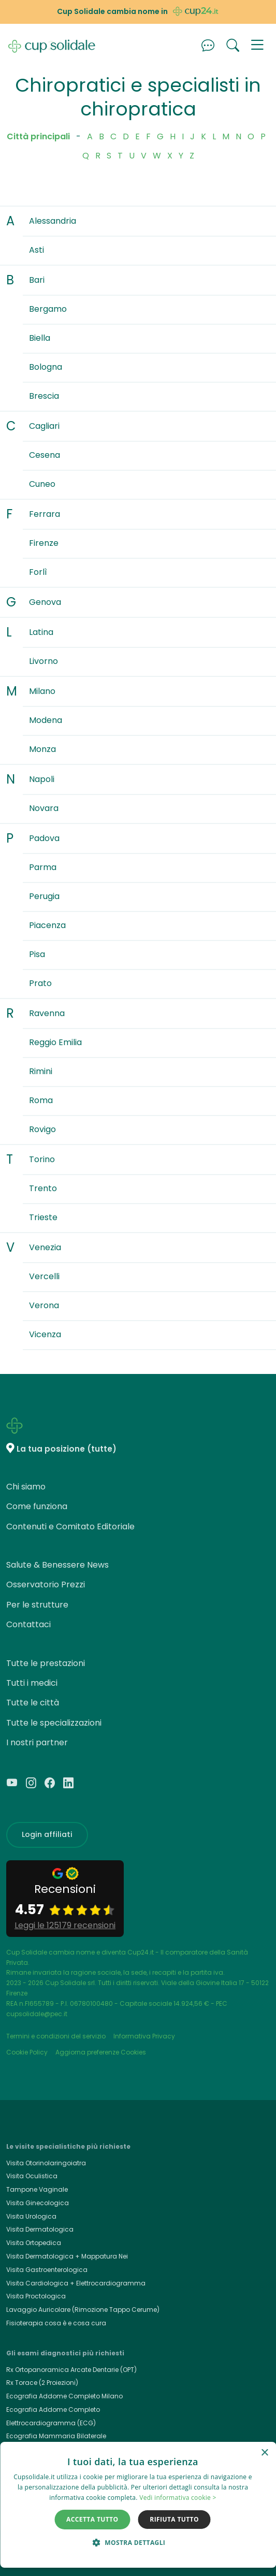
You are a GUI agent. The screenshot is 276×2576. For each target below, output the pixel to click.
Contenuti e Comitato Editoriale (70, 1526)
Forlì (38, 572)
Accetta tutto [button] (92, 2519)
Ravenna (47, 1013)
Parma (42, 867)
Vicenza (45, 1334)
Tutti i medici (31, 1683)
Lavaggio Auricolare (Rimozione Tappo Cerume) (82, 2309)
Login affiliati (47, 1834)
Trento (43, 1188)
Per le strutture (37, 1605)
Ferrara (44, 514)
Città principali (38, 136)
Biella (39, 338)
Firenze (44, 543)
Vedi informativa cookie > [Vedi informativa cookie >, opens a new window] (177, 2497)
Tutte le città (32, 1703)
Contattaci (28, 1624)
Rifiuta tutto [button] (174, 2519)
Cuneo (42, 484)
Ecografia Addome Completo (53, 2409)
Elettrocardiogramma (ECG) (51, 2423)
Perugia (44, 896)
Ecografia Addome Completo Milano (64, 2396)
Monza (42, 749)
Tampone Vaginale (37, 2189)
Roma (41, 1100)
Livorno (43, 661)
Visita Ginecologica (37, 2202)
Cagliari (44, 426)
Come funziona (36, 1506)
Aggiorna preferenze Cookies (100, 2052)
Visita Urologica (31, 2216)
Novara (44, 808)
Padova (44, 838)
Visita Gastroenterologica (47, 2269)
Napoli (41, 779)
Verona (44, 1305)
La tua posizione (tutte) (67, 1448)
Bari (37, 280)
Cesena (44, 455)
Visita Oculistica (31, 2176)
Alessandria (52, 221)
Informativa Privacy (144, 2036)
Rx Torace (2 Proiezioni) (42, 2382)
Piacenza (47, 925)
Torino (42, 1159)
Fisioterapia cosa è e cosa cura (56, 2323)
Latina (41, 632)
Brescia (44, 396)
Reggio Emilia (55, 1042)
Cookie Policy (27, 2052)
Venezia (45, 1247)
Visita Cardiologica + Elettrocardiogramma (76, 2283)
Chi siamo (26, 1487)
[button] (257, 46)
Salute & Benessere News (57, 1565)
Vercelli (44, 1276)
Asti (36, 250)
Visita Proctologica (36, 2296)
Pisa (37, 954)
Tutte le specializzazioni (53, 1723)
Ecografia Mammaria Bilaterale (56, 2436)
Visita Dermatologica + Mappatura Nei (67, 2256)
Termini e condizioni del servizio (56, 2036)
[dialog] (138, 2505)
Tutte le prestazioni (45, 1663)
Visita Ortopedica (33, 2242)
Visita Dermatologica (40, 2229)
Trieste (43, 1217)
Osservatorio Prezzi (45, 1584)
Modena (45, 720)
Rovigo (42, 1129)
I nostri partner (37, 1742)
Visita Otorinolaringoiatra (46, 2163)
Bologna (45, 367)
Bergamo (48, 309)
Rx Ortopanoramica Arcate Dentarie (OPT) (71, 2369)
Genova (45, 602)
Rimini (40, 1071)
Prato (40, 983)
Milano (42, 691)
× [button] (264, 2453)
